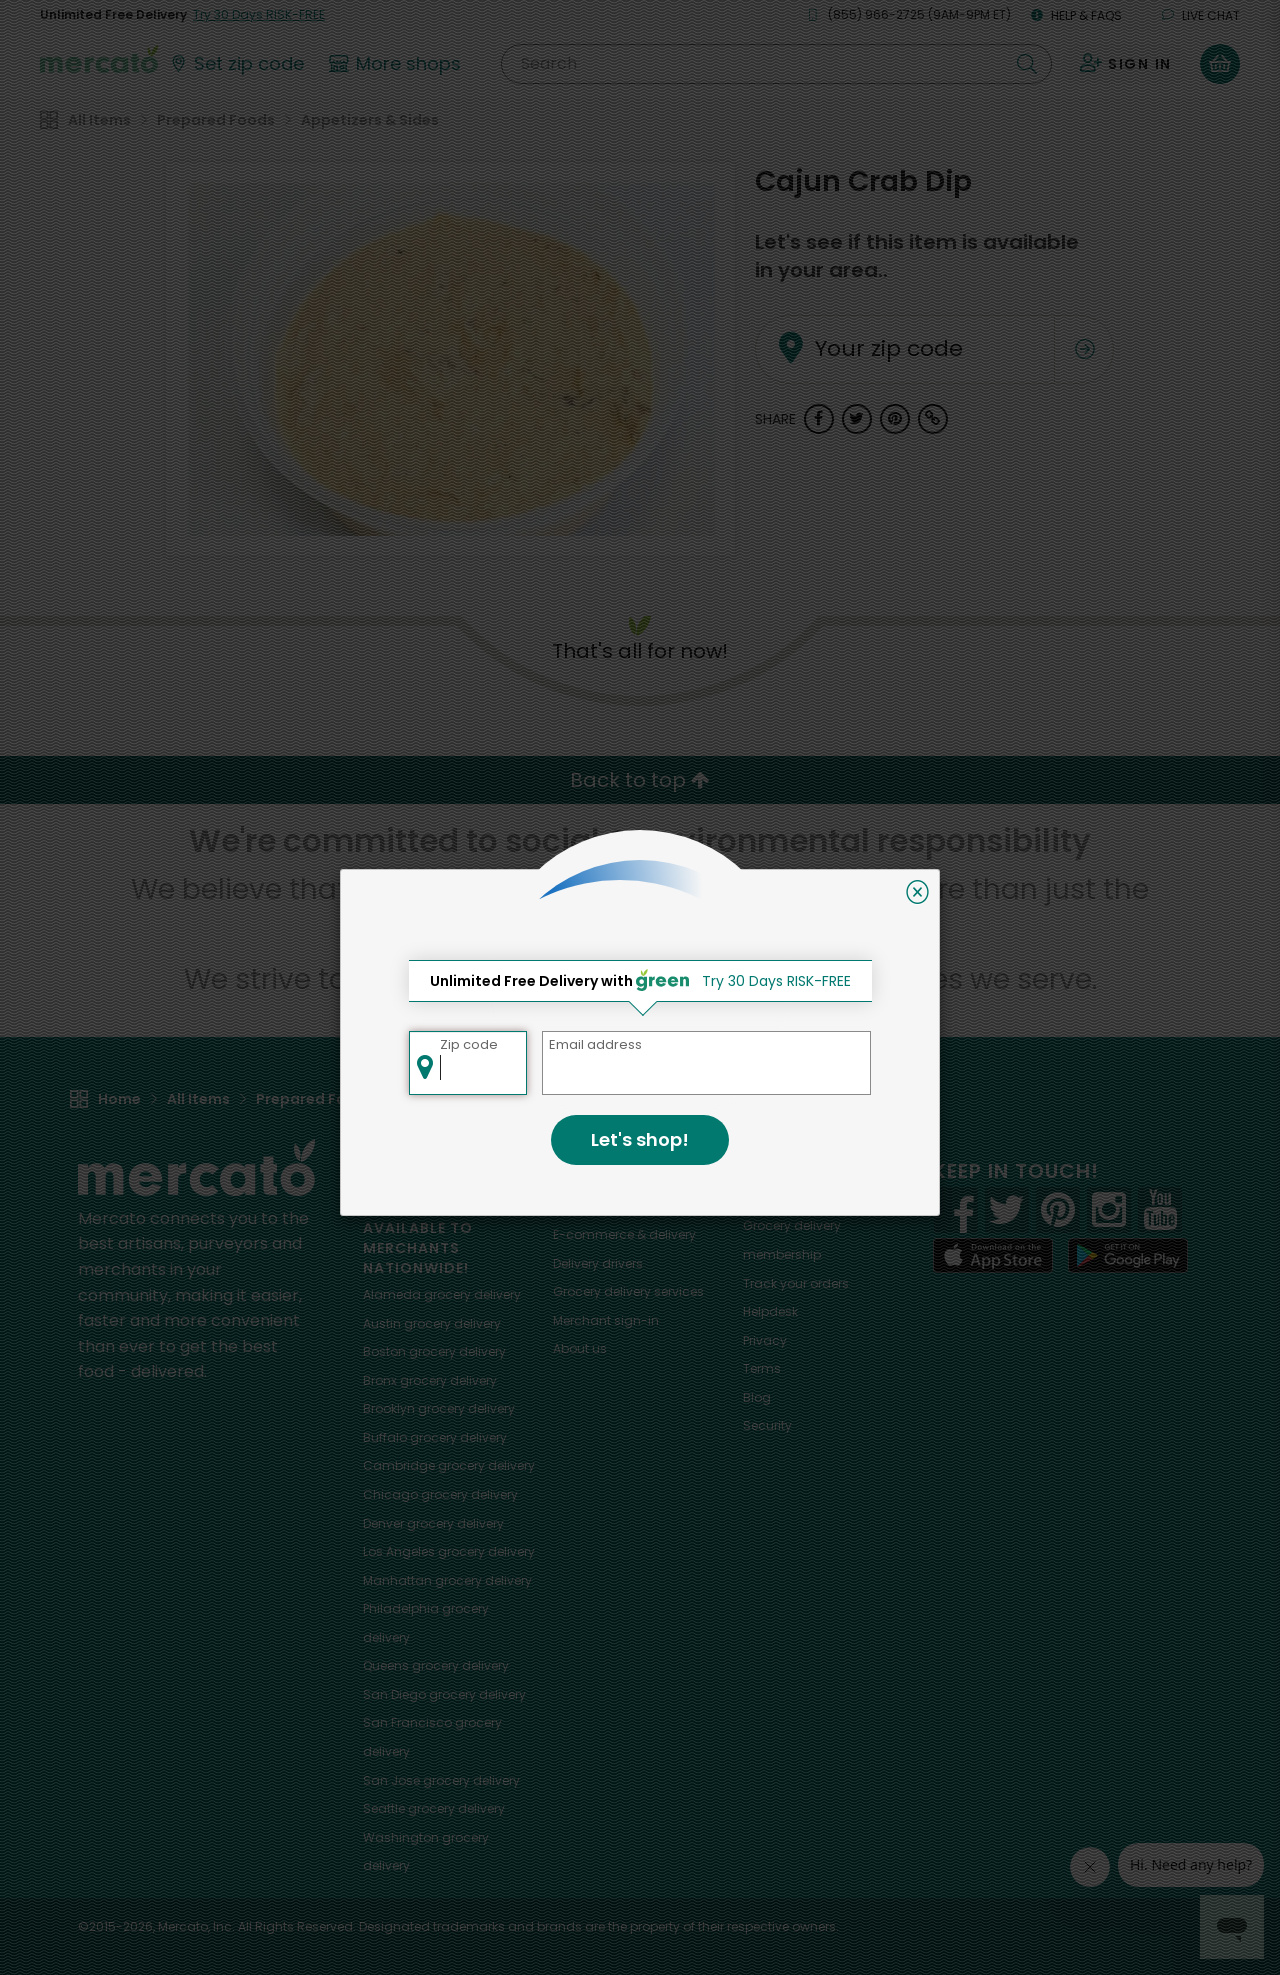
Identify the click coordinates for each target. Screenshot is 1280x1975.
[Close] (917, 892)
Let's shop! (640, 1139)
